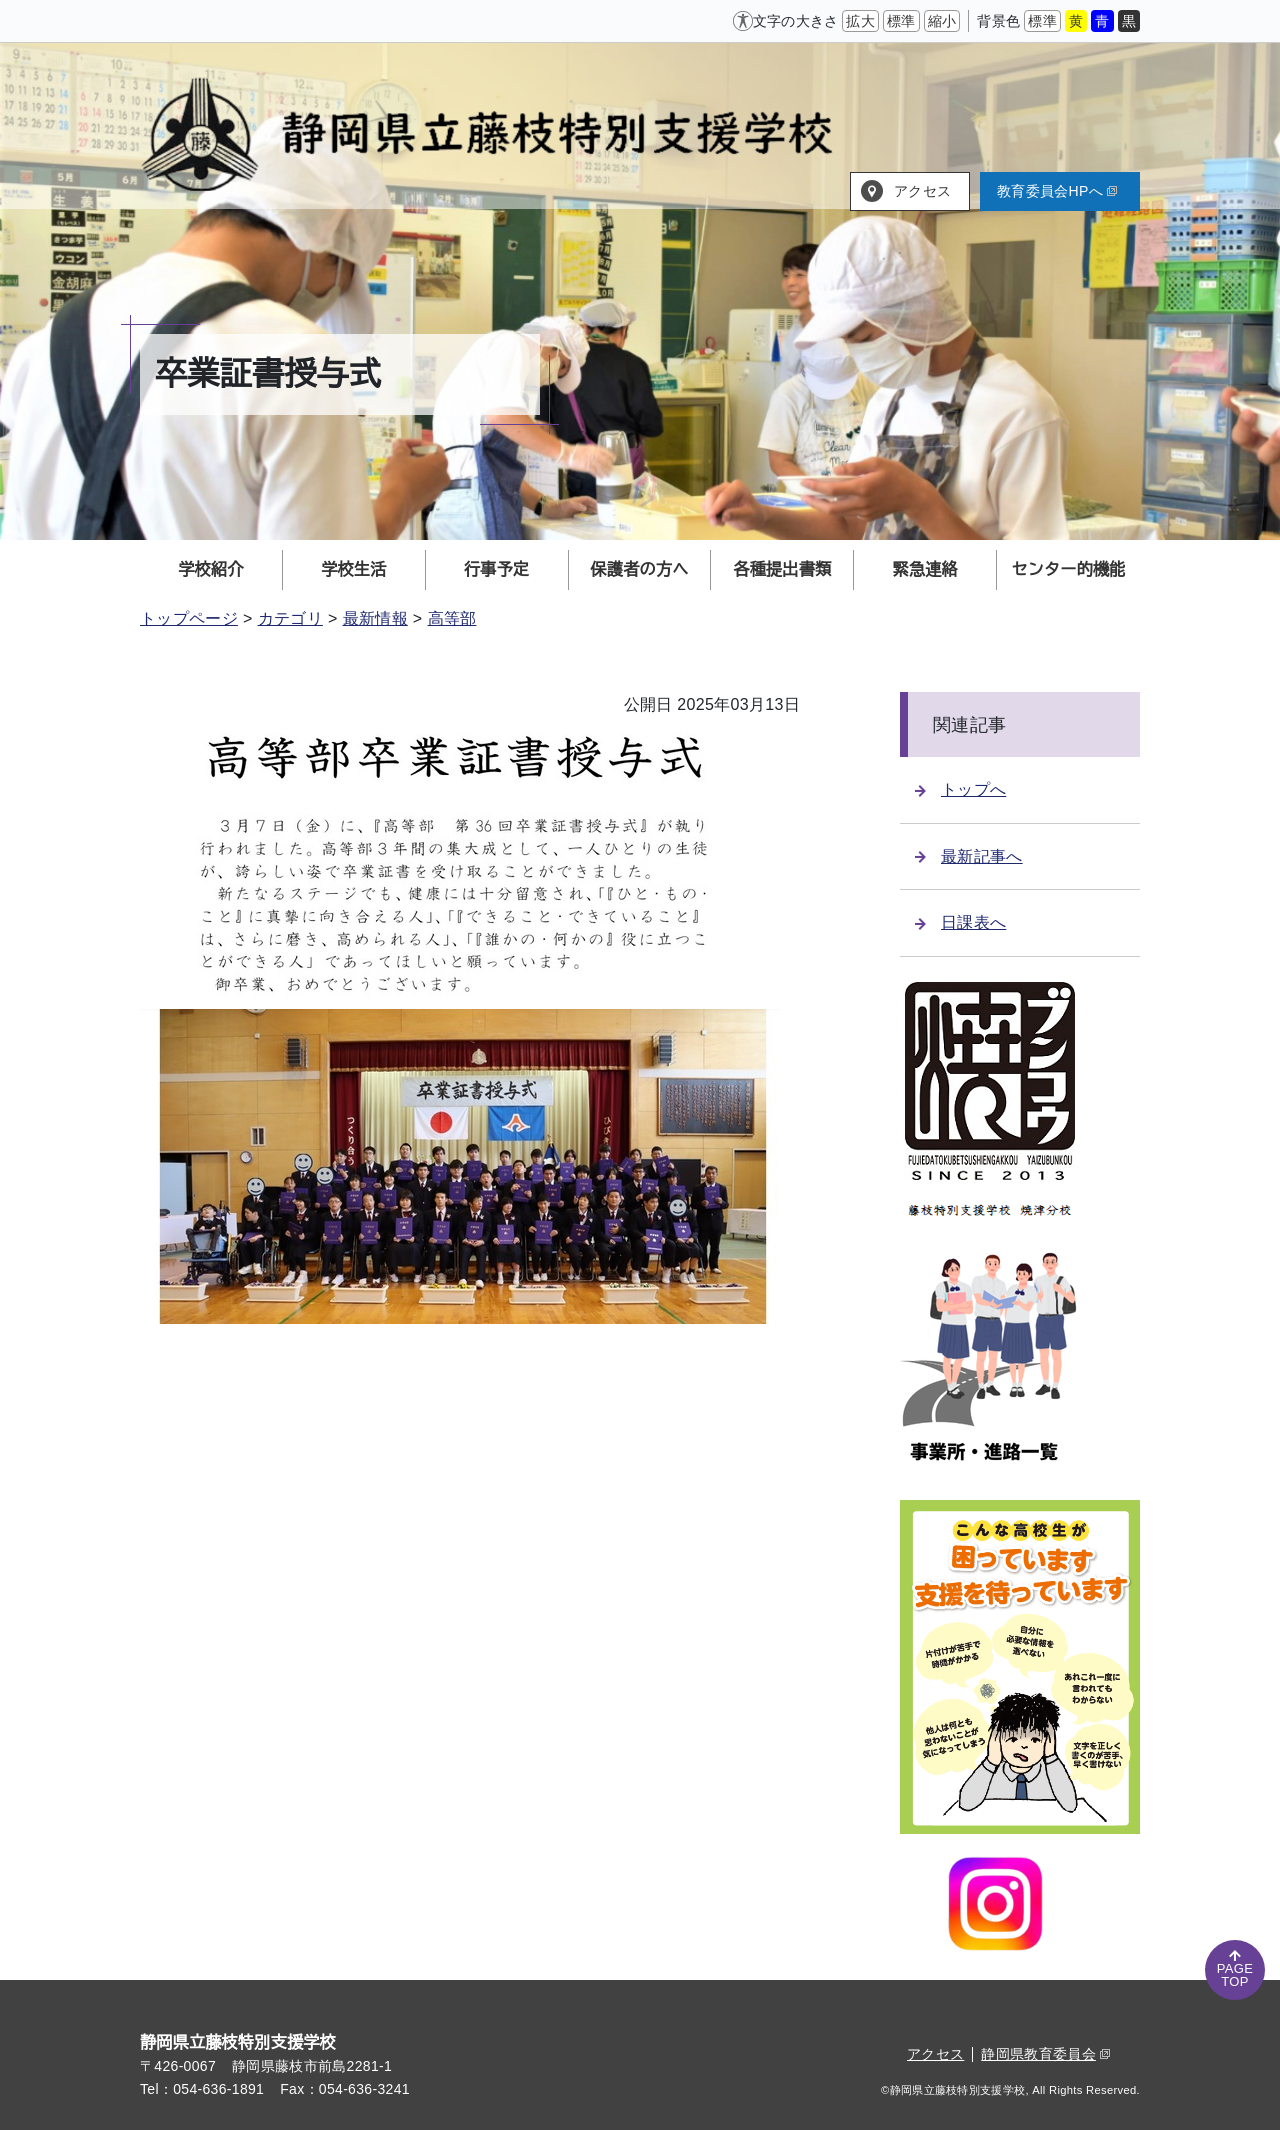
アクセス (922, 191)
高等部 (452, 618)
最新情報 (375, 618)
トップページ (189, 618)
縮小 (942, 21)
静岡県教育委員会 (1045, 2054)
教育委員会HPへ (1057, 191)
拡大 (860, 21)
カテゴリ (290, 618)
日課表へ (960, 922)
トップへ (960, 789)
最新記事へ (969, 856)
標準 (901, 21)
